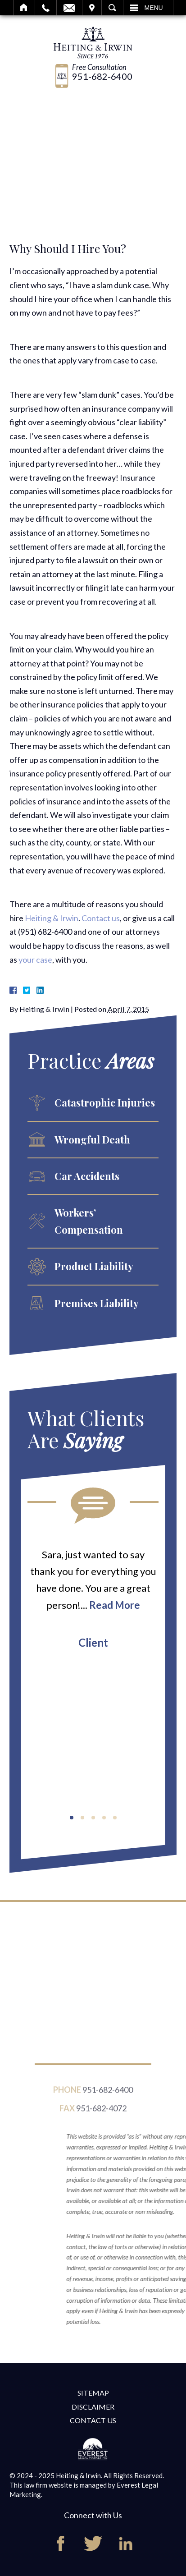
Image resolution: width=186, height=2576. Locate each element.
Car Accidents (86, 1176)
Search (112, 7)
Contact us (101, 918)
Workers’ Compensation (88, 1221)
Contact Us (93, 2420)
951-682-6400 (102, 76)
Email (69, 7)
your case (35, 959)
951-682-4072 (101, 2112)
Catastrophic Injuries (104, 1102)
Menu (154, 7)
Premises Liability (96, 1303)
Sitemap (93, 2392)
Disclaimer (93, 2406)
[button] (71, 1817)
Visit (91, 7)
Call (45, 7)
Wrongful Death (92, 1139)
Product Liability (93, 1266)
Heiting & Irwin (51, 918)
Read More (114, 1605)
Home (24, 7)
